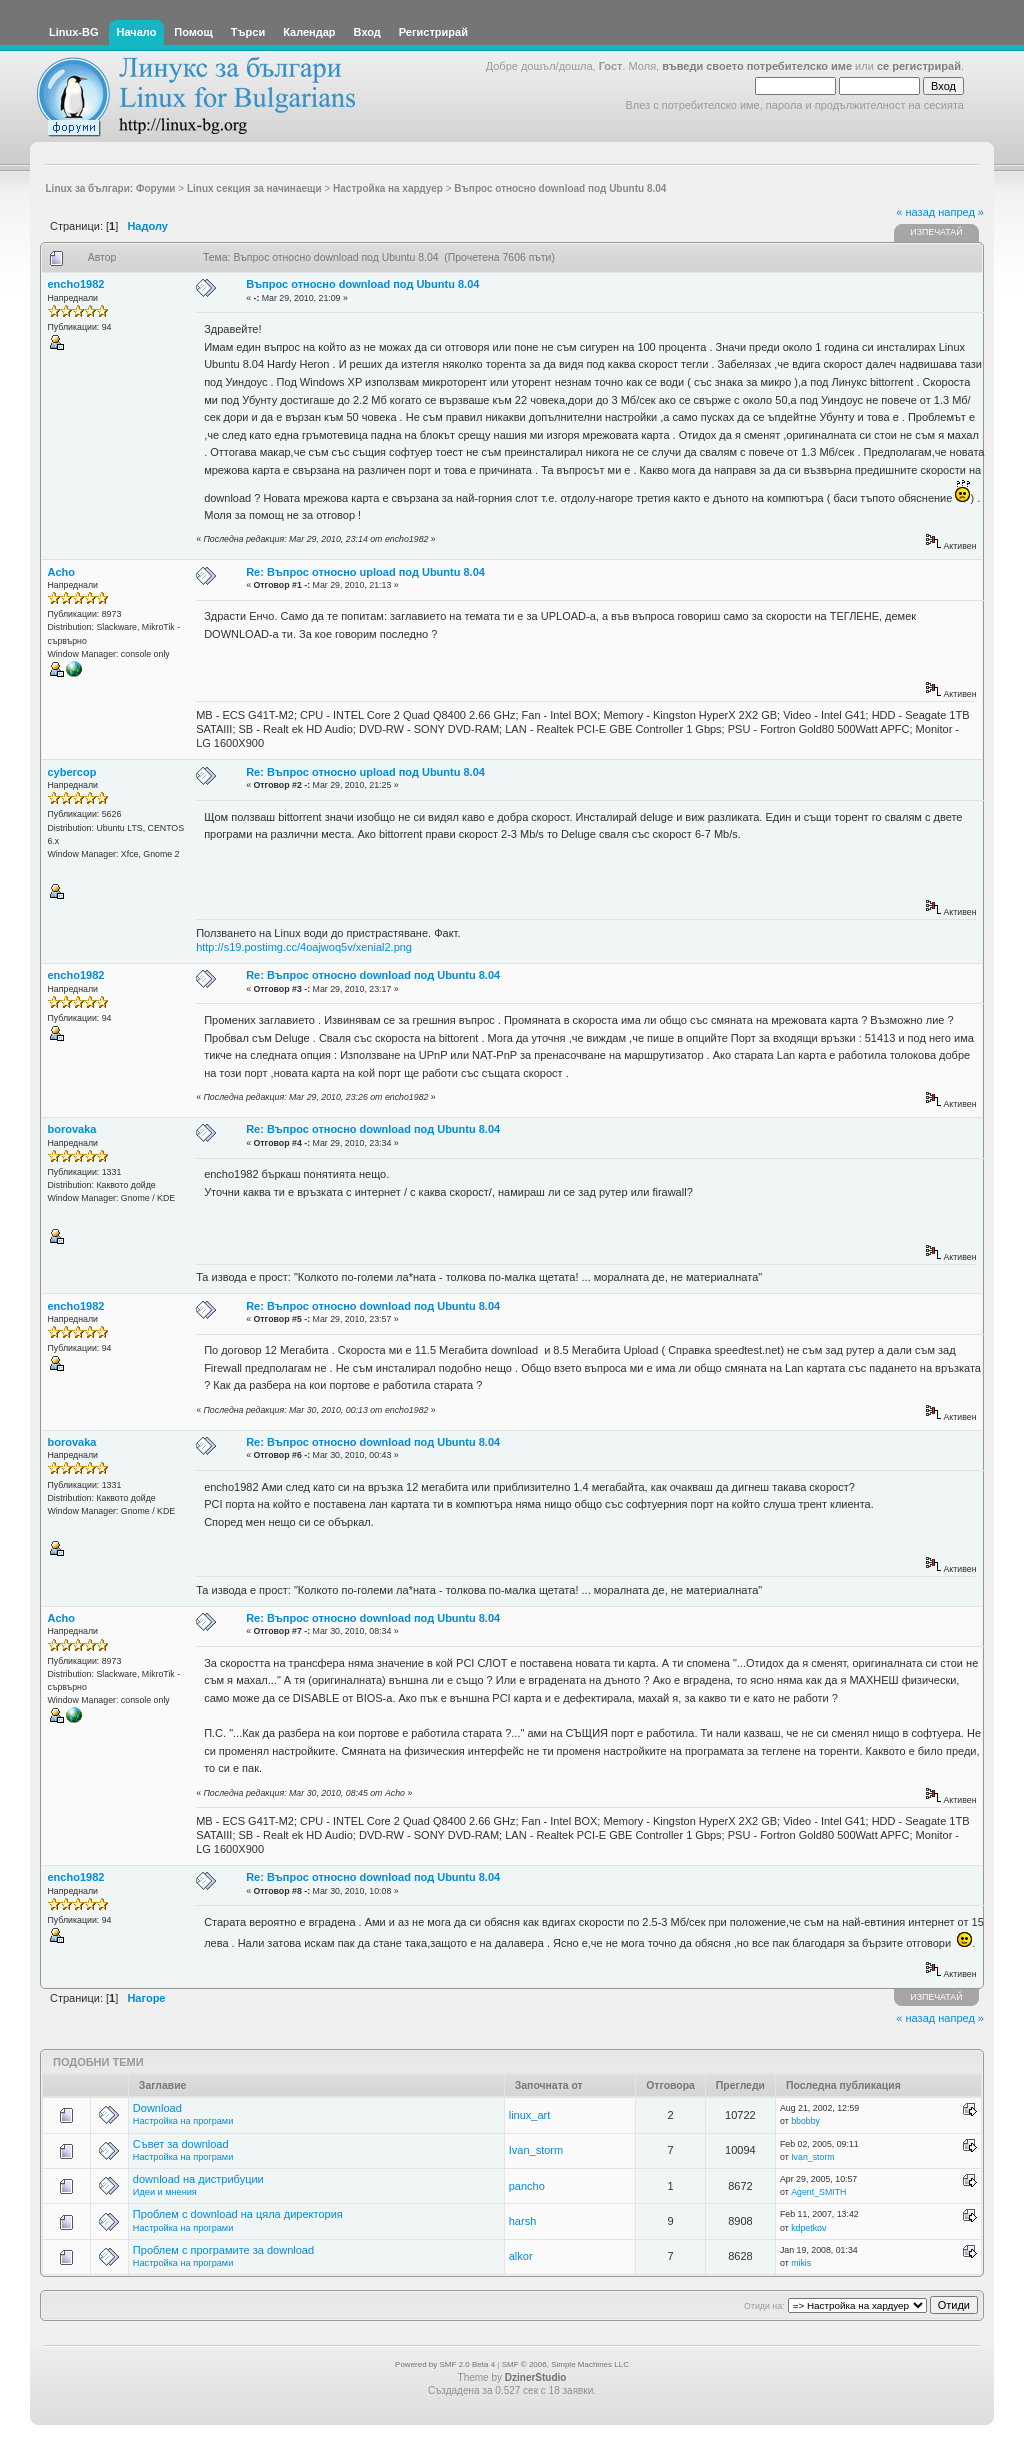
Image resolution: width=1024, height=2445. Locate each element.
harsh (523, 2221)
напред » (961, 212)
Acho (62, 572)
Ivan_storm (536, 2150)
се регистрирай (919, 66)
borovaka (72, 1129)
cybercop (72, 772)
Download (157, 2108)
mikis (801, 2263)
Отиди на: (764, 2306)
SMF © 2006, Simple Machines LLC (565, 2364)
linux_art (530, 2115)
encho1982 (76, 284)
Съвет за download (181, 2144)
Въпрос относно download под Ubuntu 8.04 (362, 284)
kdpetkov (808, 2228)
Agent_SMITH (818, 2192)
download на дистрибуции (198, 2179)
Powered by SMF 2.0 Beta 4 (445, 2364)
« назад (915, 212)
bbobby (805, 2121)
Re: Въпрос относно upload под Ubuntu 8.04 (365, 572)
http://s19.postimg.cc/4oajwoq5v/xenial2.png (304, 947)
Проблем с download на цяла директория (238, 2214)
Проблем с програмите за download (223, 2250)
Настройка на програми (183, 2121)
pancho (527, 2186)
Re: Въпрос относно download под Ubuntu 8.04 (373, 975)
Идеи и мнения (165, 2192)
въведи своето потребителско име (757, 66)
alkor (521, 2256)
